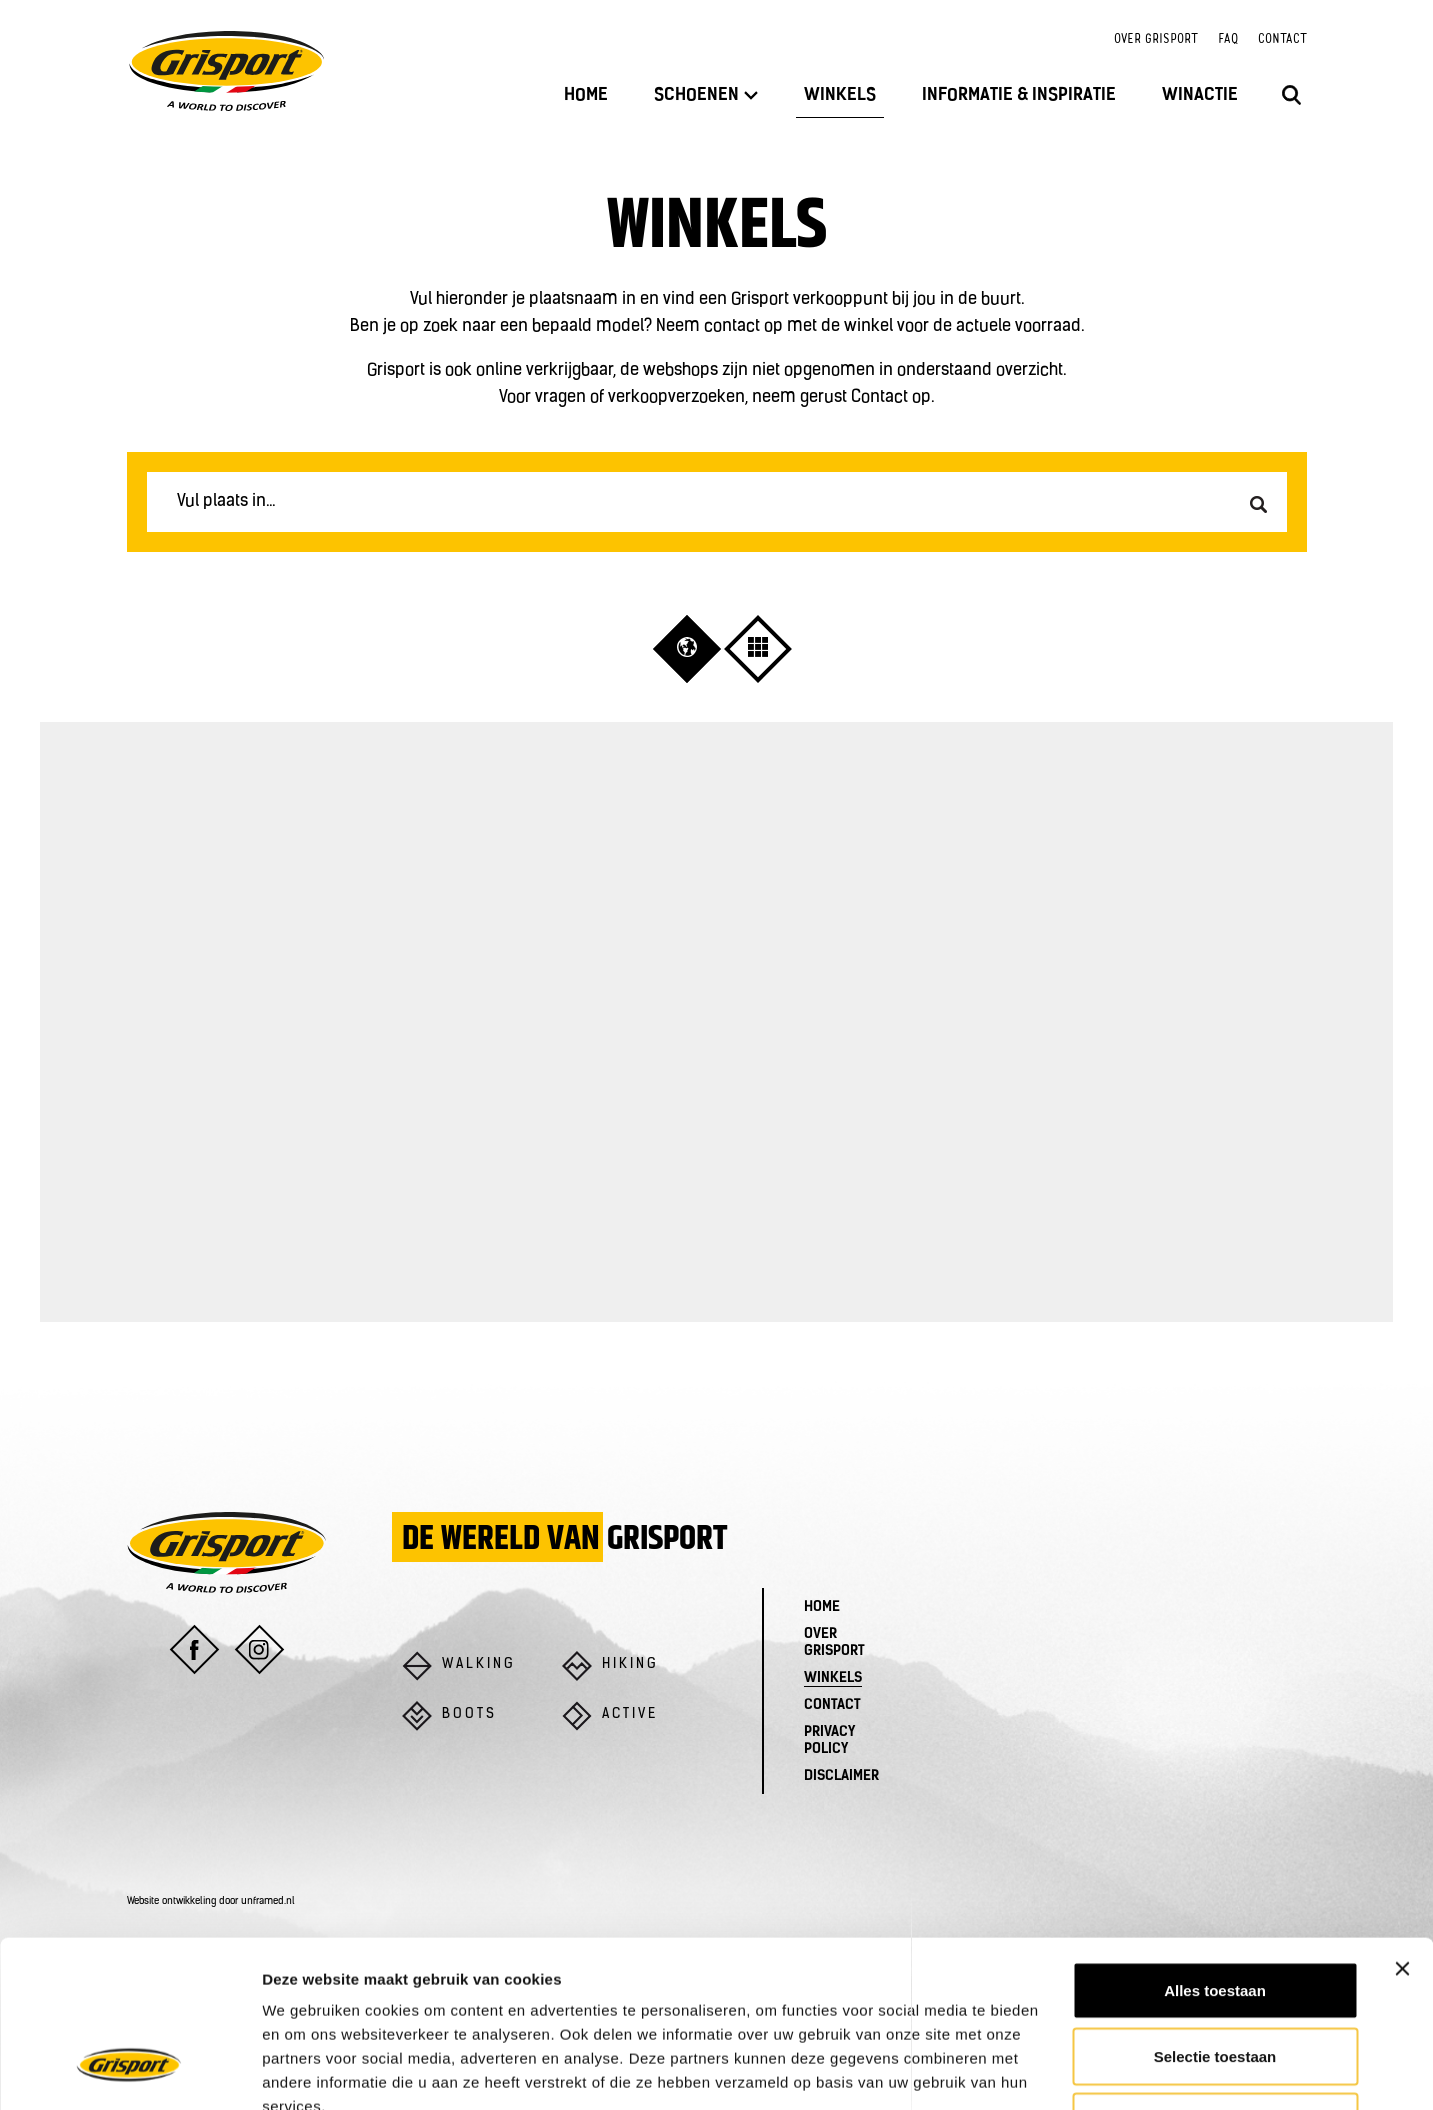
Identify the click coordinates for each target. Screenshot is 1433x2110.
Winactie (1200, 95)
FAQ (1228, 39)
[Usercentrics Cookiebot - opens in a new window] (129, 2071)
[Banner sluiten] (1402, 1826)
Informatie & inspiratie (1019, 95)
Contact (1282, 39)
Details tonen (1080, 2070)
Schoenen (706, 95)
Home (586, 95)
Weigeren (1214, 1978)
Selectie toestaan (1215, 1913)
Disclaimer (841, 1776)
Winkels (840, 95)
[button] (687, 647)
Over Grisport (1156, 39)
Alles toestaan (1215, 1847)
